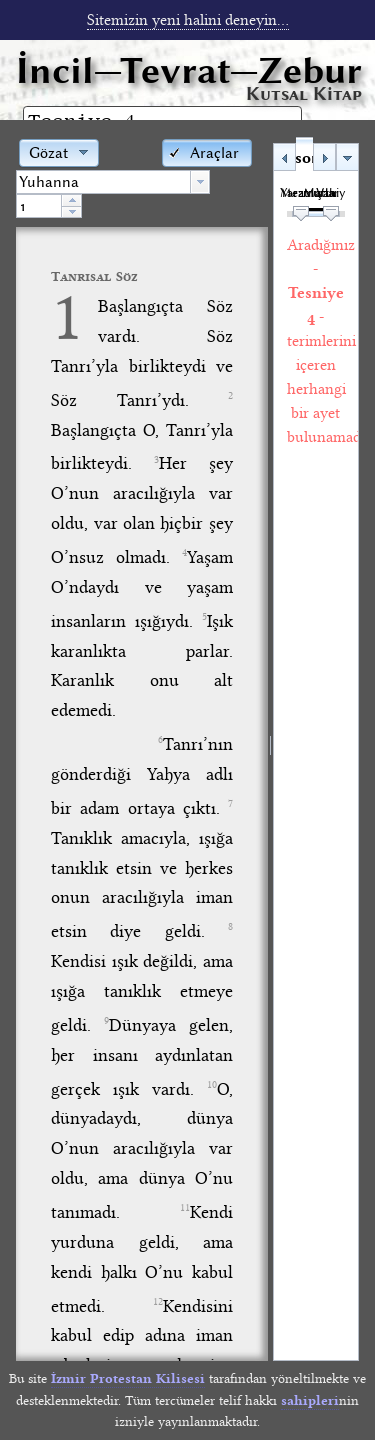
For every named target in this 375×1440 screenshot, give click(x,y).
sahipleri (310, 1400)
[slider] (301, 214)
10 (212, 1085)
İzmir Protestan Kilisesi (128, 1378)
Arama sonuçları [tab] (303, 158)
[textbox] (103, 182)
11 (185, 1208)
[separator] (270, 748)
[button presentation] (200, 182)
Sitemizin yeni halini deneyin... (188, 20)
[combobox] (113, 182)
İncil (189, 70)
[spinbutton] (39, 206)
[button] (207, 151)
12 (158, 1302)
